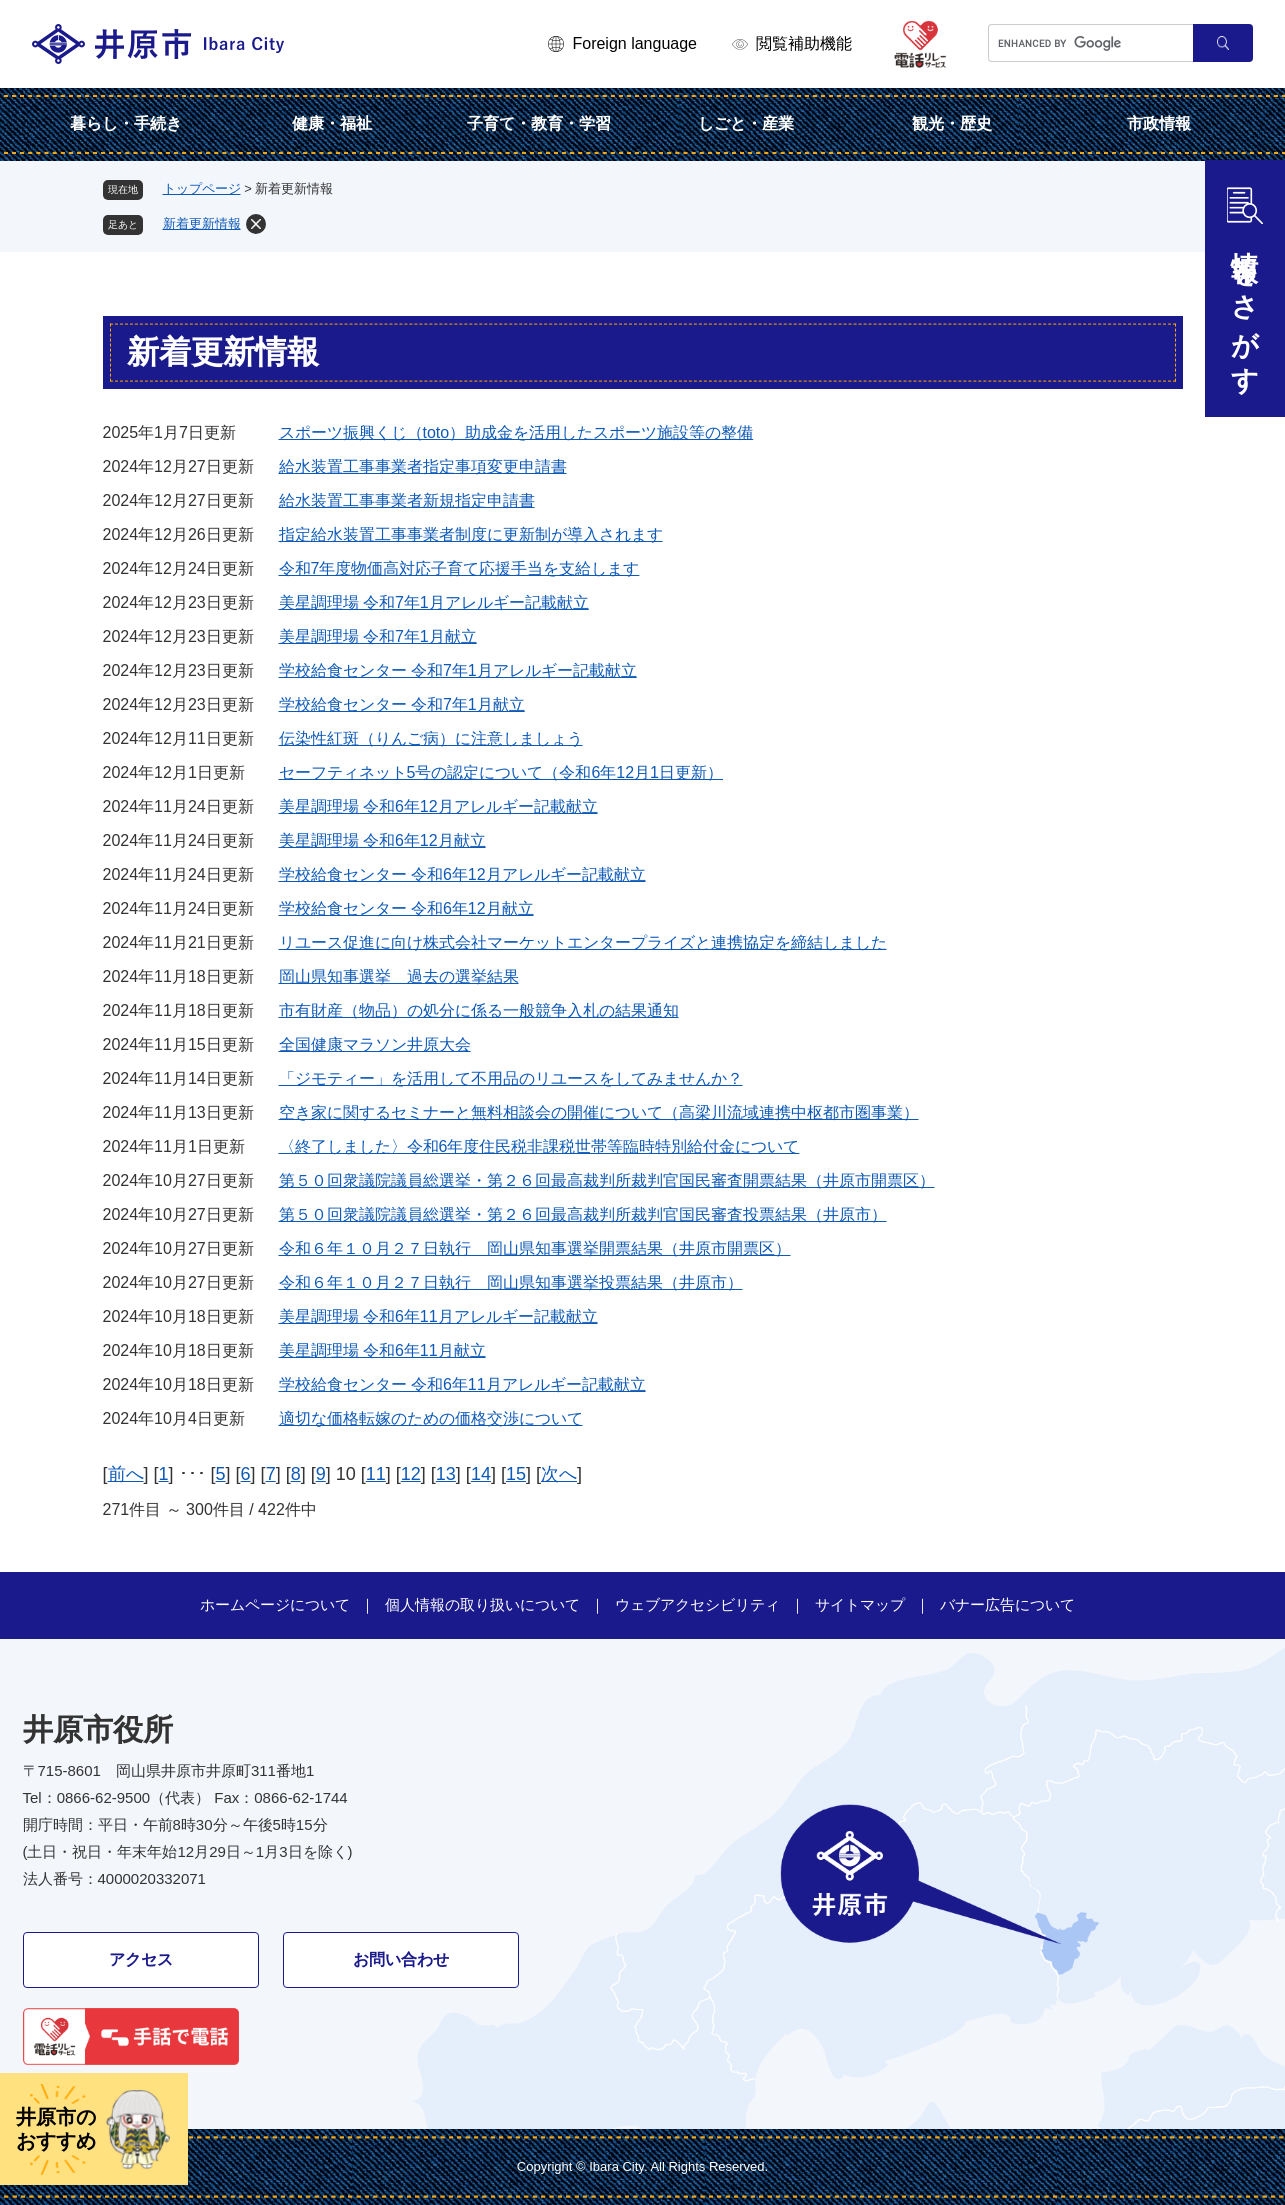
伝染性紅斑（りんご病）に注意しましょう (431, 738)
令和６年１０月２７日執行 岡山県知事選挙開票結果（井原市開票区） (535, 1248)
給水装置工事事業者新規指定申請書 (407, 500)
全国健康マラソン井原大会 (375, 1044)
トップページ (202, 188)
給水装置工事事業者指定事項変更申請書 (423, 466)
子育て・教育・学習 (539, 123)
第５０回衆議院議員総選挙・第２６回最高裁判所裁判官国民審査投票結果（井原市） (583, 1214)
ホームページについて (275, 1604)
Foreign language (634, 43)
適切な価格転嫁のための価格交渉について (431, 1418)
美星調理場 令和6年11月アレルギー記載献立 (438, 1316)
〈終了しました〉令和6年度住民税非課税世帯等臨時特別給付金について (539, 1146)
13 (446, 1474)
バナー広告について (1007, 1604)
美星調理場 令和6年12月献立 (382, 840)
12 (411, 1474)
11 (376, 1474)
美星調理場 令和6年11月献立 (382, 1350)
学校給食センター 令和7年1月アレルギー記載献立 (458, 670)
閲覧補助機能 (804, 43)
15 (516, 1474)
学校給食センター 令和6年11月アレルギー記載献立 (462, 1384)
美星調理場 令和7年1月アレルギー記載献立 (434, 602)
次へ (559, 1474)
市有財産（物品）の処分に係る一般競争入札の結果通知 (479, 1010)
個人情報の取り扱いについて (482, 1604)
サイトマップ (860, 1604)
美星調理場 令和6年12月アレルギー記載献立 (438, 806)
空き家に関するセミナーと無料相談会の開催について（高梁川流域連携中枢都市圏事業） (599, 1112)
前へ (126, 1474)
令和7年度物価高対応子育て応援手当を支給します (459, 568)
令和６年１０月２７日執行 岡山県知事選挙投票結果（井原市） (511, 1282)
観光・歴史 (952, 123)
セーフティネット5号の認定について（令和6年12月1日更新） (501, 772)
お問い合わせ (401, 1959)
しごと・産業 (746, 123)
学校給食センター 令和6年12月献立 (406, 908)
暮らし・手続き (126, 123)
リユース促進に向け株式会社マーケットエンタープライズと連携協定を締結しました (583, 942)
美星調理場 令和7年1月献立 (378, 636)
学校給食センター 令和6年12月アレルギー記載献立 (462, 874)
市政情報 (1159, 123)
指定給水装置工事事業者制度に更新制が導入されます (471, 534)
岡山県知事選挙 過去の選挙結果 (399, 976)
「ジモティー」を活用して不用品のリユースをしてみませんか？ (511, 1078)
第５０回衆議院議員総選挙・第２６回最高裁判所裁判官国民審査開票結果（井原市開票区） (607, 1180)
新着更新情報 (202, 223)
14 (481, 1474)
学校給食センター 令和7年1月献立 (402, 704)
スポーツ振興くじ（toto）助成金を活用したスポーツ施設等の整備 (516, 432)
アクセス (141, 1959)
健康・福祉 (332, 123)
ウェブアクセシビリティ (697, 1604)
